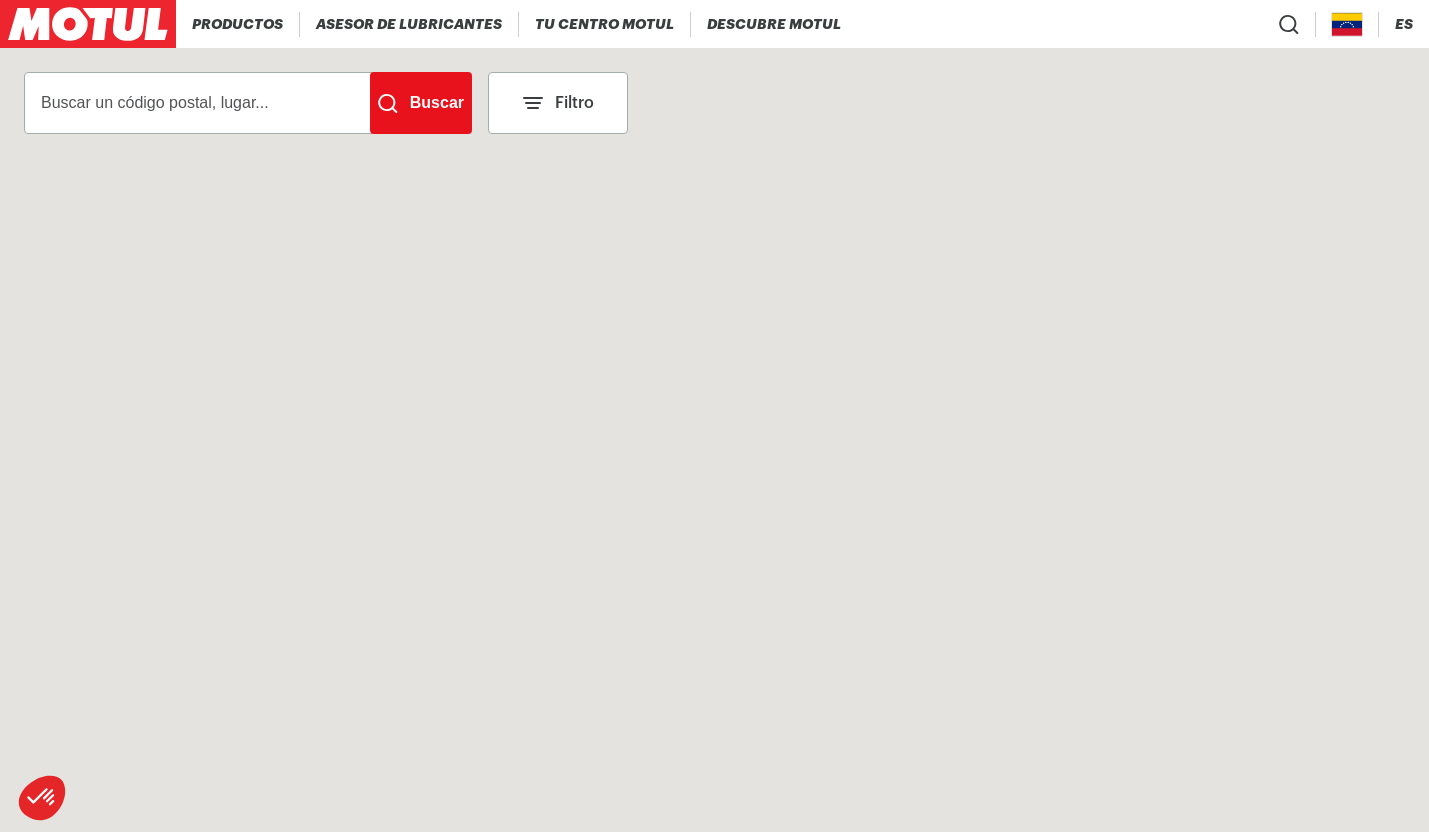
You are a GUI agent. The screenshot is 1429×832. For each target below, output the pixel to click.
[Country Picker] (1347, 24)
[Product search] (1289, 24)
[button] (42, 798)
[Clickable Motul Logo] (88, 24)
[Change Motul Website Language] (1404, 24)
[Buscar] (421, 103)
